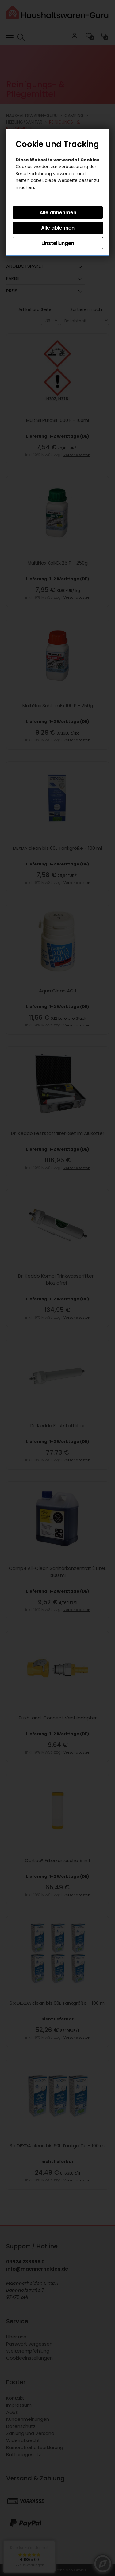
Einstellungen (57, 243)
